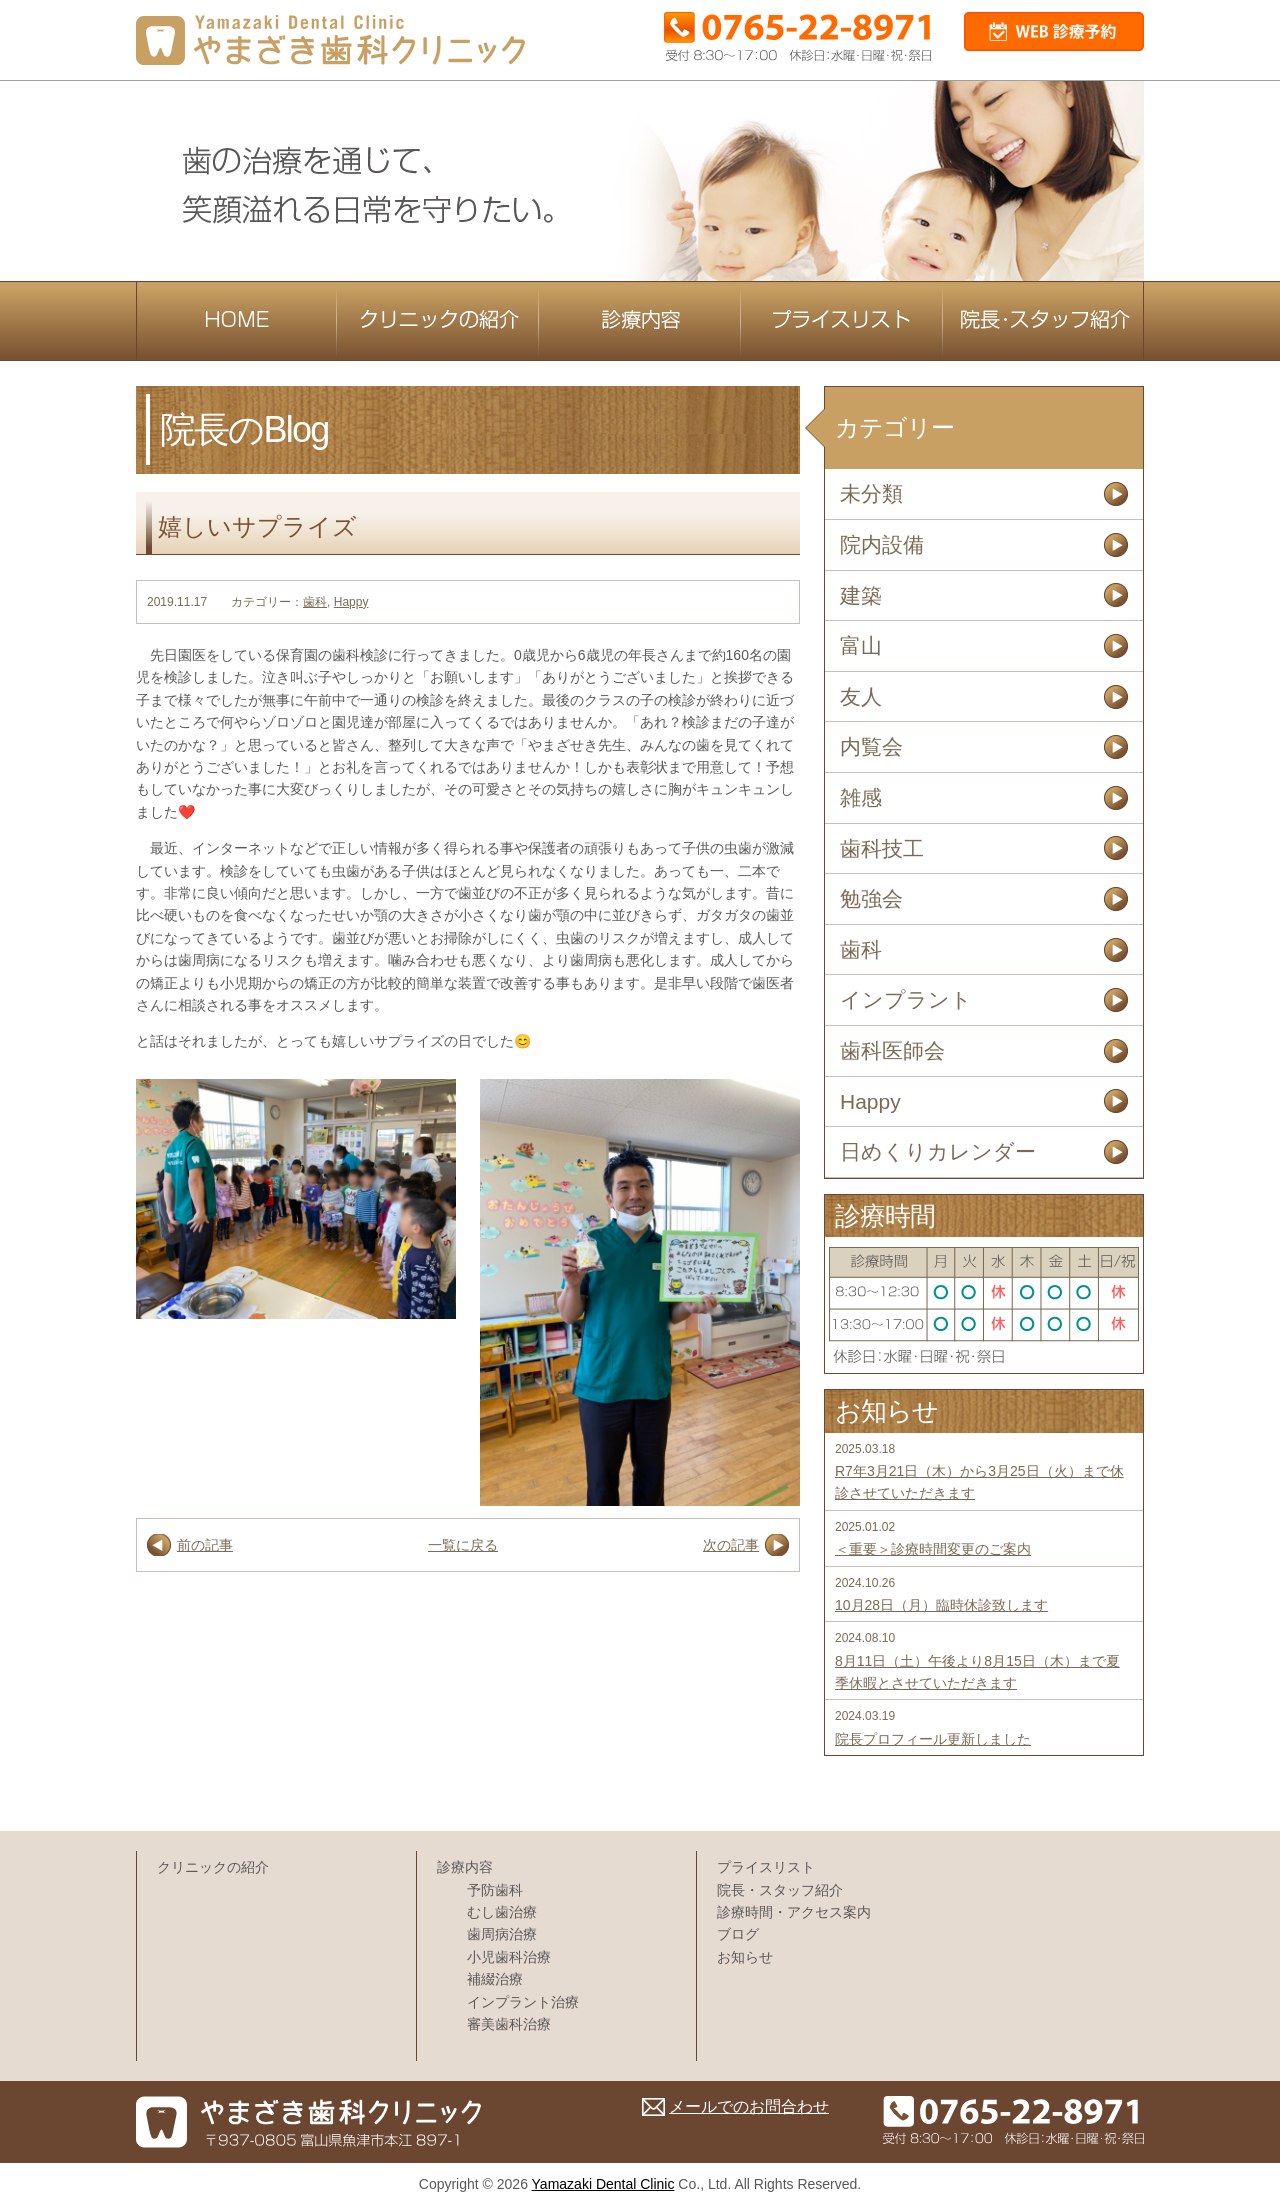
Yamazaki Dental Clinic (603, 2184)
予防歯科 (495, 1890)
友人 (861, 696)
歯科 (315, 602)
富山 (861, 645)
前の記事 (205, 1545)
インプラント (906, 999)
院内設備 (882, 544)
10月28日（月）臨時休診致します (941, 1605)
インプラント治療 (523, 2002)
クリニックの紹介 (213, 1867)
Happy (351, 602)
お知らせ (745, 1957)
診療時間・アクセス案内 (794, 1912)
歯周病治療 (502, 1934)
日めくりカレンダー (938, 1151)
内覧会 (871, 746)
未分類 (871, 493)
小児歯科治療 (509, 1957)
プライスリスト (766, 1867)
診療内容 (465, 1867)
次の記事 (731, 1545)
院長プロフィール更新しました (933, 1739)
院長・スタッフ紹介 (780, 1890)
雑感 (861, 797)
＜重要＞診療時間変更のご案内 (933, 1549)
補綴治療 (495, 1979)
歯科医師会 (892, 1050)
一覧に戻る (463, 1545)
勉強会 (871, 898)
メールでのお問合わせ (749, 2106)
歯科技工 (882, 848)
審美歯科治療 (509, 2024)
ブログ (738, 1934)
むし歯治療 (502, 1912)
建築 (861, 595)
